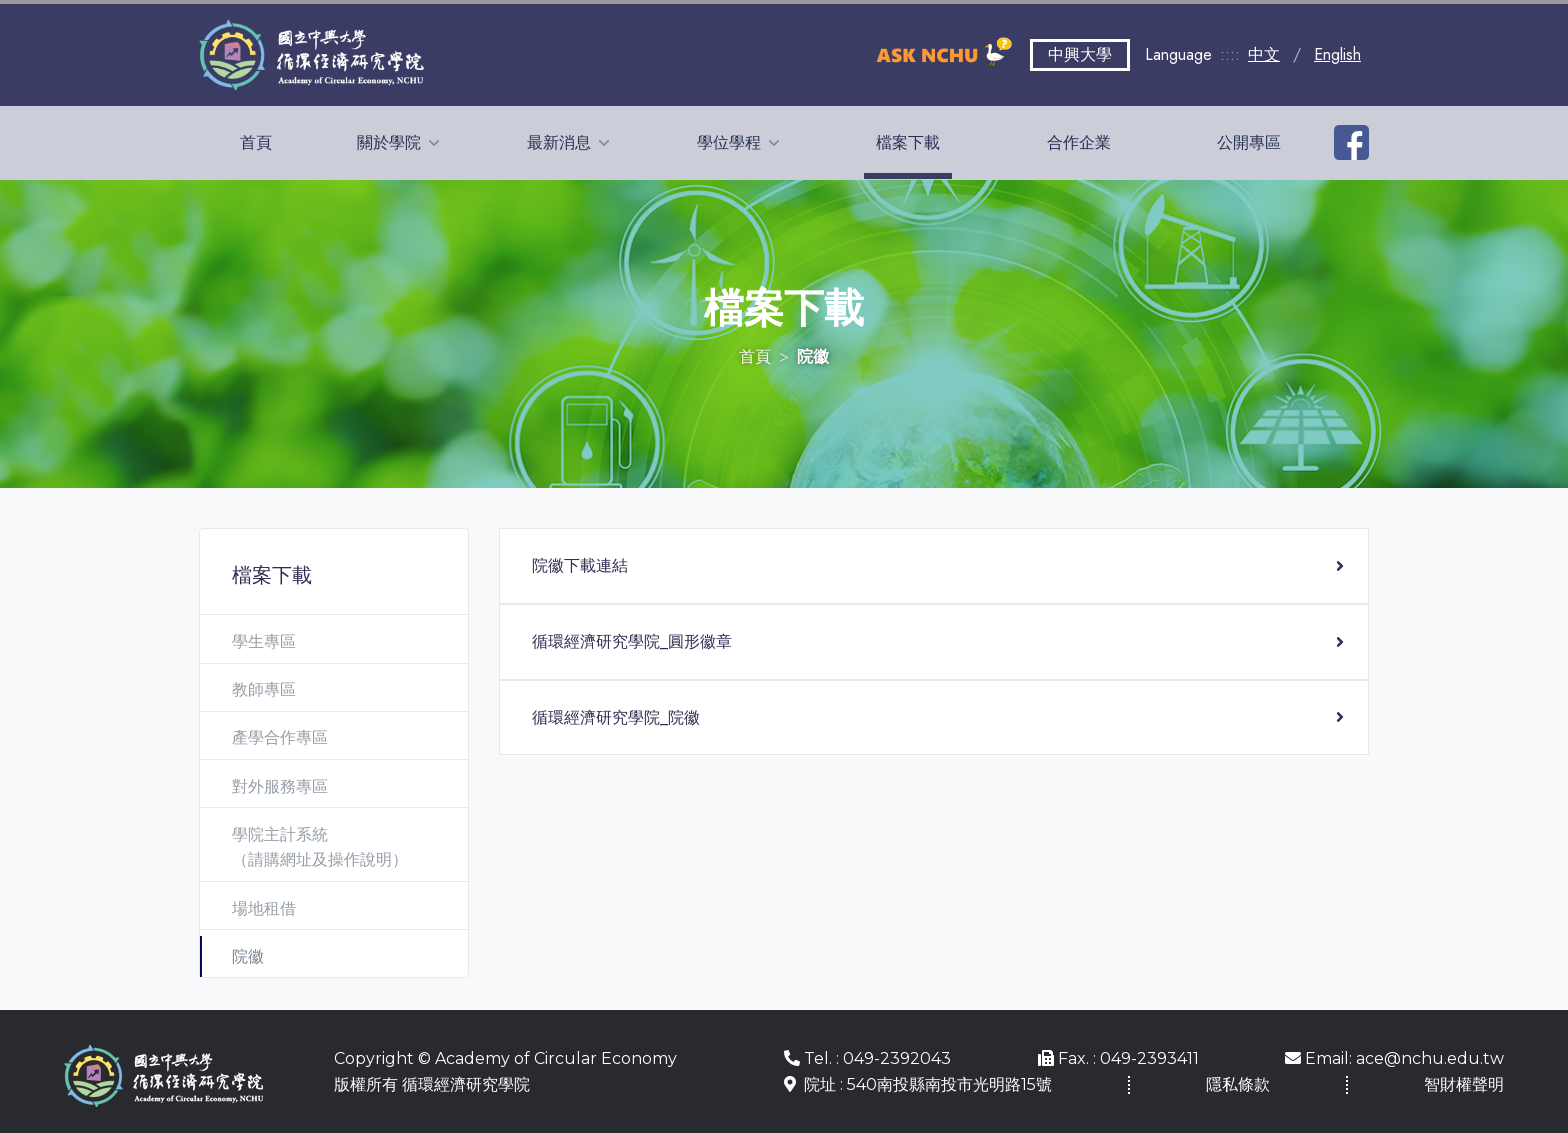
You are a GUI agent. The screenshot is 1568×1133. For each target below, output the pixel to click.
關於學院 (391, 142)
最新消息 (561, 142)
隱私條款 (1238, 1084)
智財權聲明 (1464, 1084)
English (1337, 54)
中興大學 (1080, 54)
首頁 (256, 142)
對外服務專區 (280, 786)
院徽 (248, 956)
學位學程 (731, 142)
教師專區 (264, 689)
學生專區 (264, 641)
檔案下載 (908, 142)
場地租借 (264, 908)
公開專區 (1249, 142)
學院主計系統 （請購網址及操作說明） (320, 847)
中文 (1264, 54)
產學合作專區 (280, 737)
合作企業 (1079, 142)
